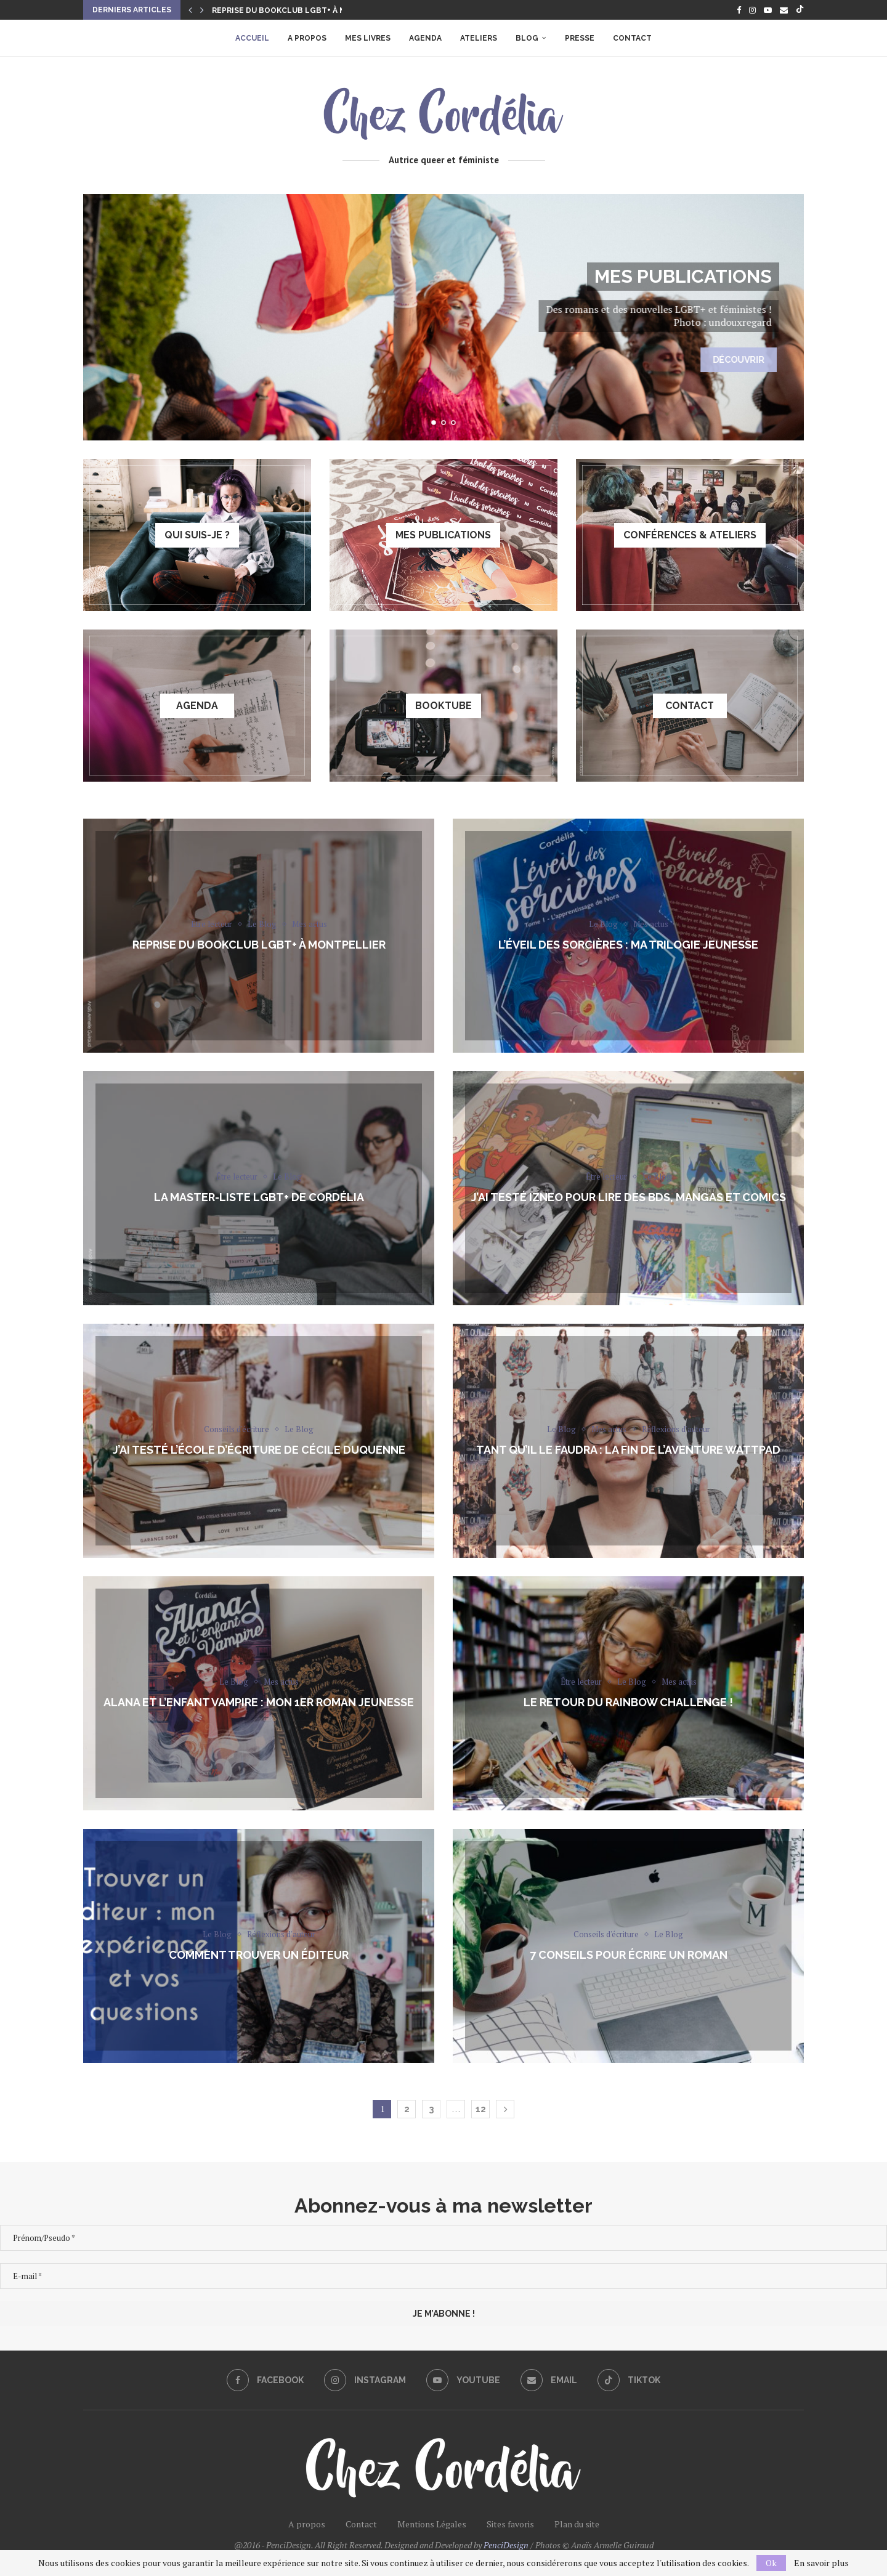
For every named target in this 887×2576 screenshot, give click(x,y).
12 (481, 2109)
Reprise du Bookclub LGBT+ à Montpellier (304, 10)
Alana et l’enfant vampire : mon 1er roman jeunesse (258, 1701)
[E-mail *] (443, 2276)
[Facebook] (739, 10)
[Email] (784, 10)
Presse (579, 38)
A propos (307, 38)
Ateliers (478, 38)
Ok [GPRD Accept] (771, 2563)
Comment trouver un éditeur (259, 1954)
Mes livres (368, 38)
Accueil (252, 38)
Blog (527, 38)
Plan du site (576, 2524)
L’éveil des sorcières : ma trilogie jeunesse (628, 944)
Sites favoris (510, 2524)
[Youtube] (768, 10)
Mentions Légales (431, 2524)
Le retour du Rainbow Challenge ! (628, 1701)
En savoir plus (821, 2563)
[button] (190, 10)
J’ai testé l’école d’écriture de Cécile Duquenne (259, 1449)
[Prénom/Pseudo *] (443, 2238)
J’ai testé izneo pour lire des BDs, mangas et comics (628, 1196)
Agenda (425, 38)
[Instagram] (752, 10)
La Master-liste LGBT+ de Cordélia (259, 1196)
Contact (632, 38)
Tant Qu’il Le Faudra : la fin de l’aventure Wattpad (628, 1449)
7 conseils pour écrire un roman (628, 1954)
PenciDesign (506, 2545)
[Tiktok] (800, 10)
